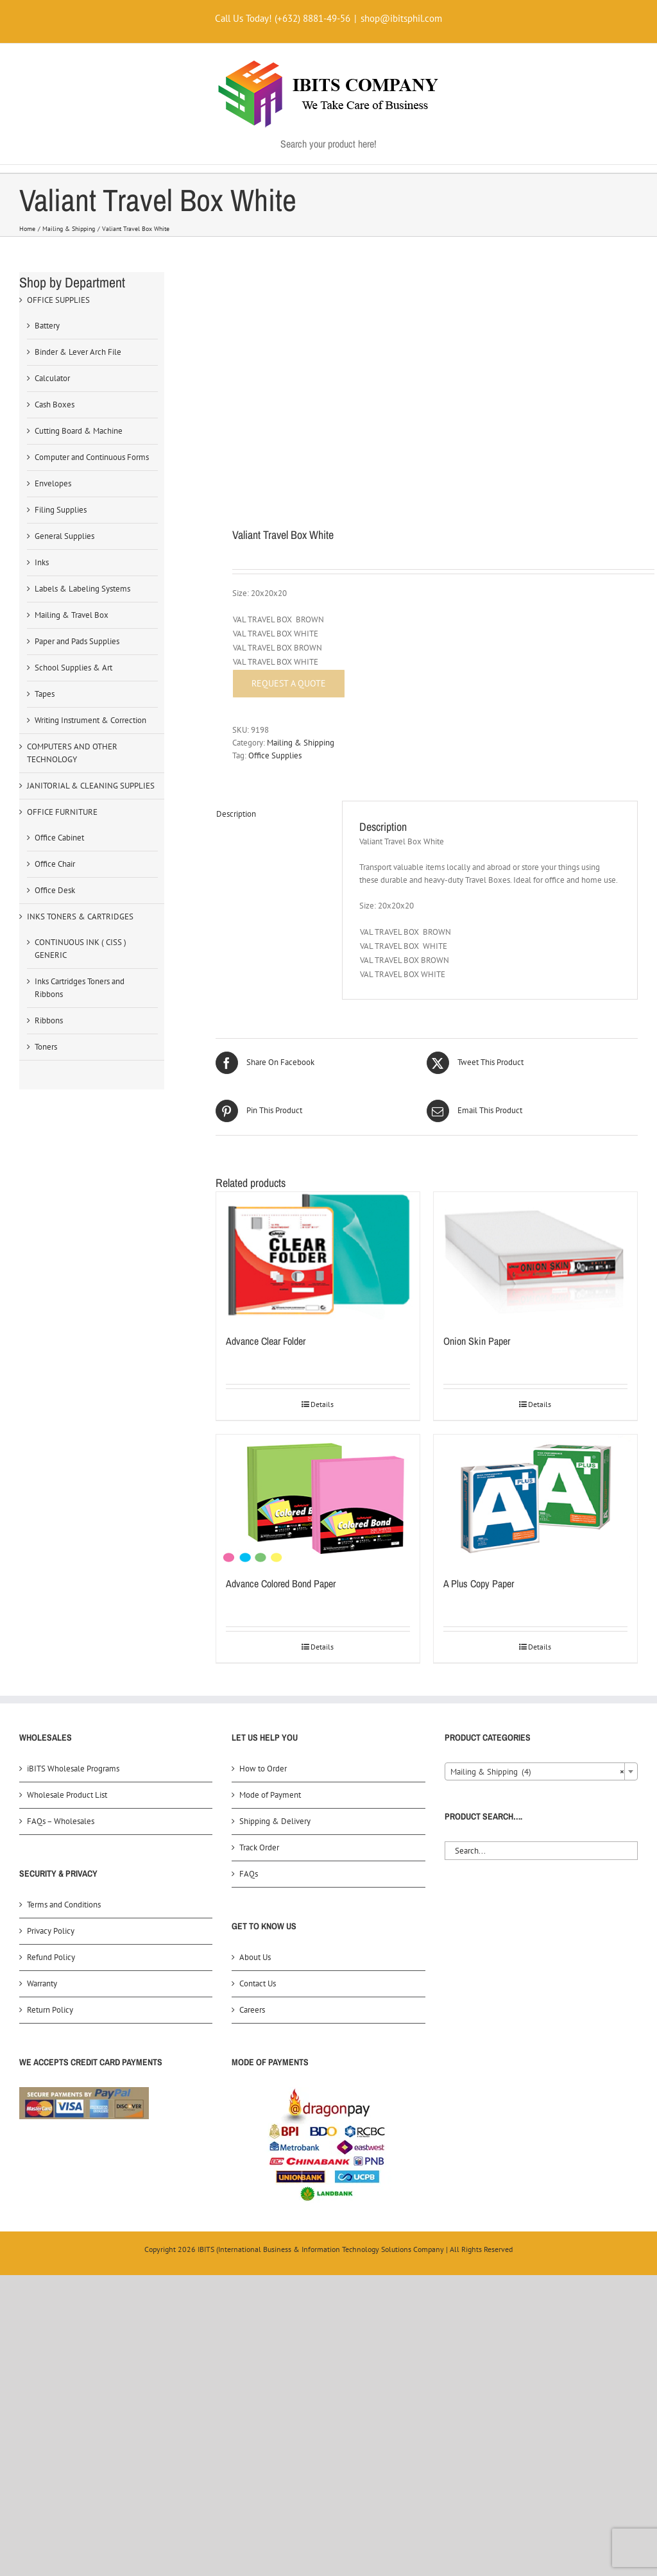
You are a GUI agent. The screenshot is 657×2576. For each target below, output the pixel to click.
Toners (46, 1046)
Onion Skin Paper (476, 1341)
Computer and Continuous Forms (92, 457)
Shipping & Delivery (275, 1821)
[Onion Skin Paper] (535, 1256)
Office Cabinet (59, 837)
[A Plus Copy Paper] (535, 1499)
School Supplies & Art (73, 667)
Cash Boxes (54, 404)
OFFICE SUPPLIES (58, 299)
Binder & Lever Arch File (78, 351)
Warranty (42, 1983)
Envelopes (53, 483)
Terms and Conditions (64, 1904)
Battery (47, 325)
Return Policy (50, 2009)
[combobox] (541, 1771)
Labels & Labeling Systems (82, 588)
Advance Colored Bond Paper (281, 1583)
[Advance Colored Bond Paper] (318, 1499)
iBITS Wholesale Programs (73, 1768)
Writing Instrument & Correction (90, 720)
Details (322, 1404)
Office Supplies (275, 755)
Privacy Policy (50, 1930)
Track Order (259, 1847)
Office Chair (55, 863)
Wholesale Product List (67, 1794)
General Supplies (64, 536)
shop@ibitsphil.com (401, 18)
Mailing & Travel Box (71, 615)
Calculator (52, 378)
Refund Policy (51, 1957)
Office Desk (55, 890)
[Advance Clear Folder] (318, 1256)
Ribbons (49, 1020)
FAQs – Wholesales (60, 1821)
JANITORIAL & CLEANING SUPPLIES (91, 785)
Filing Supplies (61, 509)
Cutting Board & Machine (79, 430)
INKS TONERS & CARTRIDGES (80, 916)
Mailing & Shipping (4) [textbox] (537, 1772)
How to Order (263, 1768)
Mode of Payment (270, 1794)
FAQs (248, 1873)
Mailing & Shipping (300, 742)
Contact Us (257, 1983)
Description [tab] (236, 813)
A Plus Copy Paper (478, 1583)
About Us (255, 1957)
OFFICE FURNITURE (62, 811)
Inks (42, 562)
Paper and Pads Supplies (77, 641)
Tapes (45, 693)
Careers (252, 2009)
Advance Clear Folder (265, 1341)
